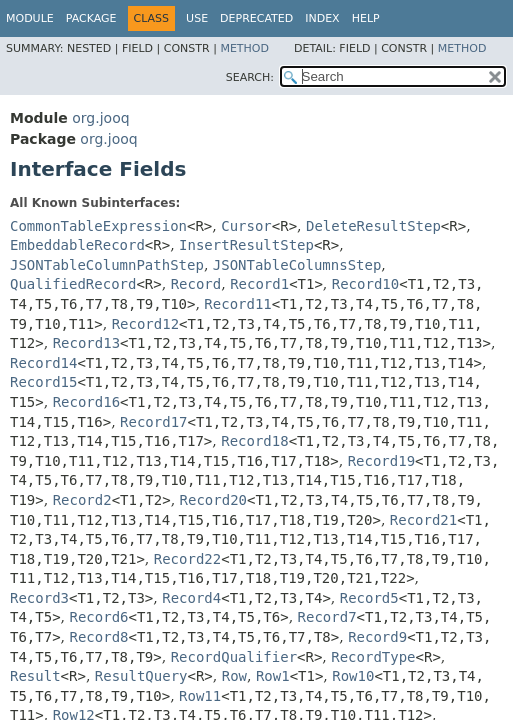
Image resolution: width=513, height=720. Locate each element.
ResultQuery (141, 676)
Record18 (254, 441)
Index (322, 18)
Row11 (200, 696)
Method (244, 48)
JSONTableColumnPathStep (107, 265)
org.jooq (100, 118)
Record (196, 284)
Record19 (381, 461)
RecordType (373, 657)
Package (91, 18)
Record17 (153, 422)
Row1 (273, 676)
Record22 (187, 559)
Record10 (365, 284)
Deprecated (256, 18)
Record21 (423, 520)
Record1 (259, 284)
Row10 (353, 676)
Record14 (43, 363)
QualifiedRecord (73, 284)
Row (234, 676)
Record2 (82, 500)
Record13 (86, 343)
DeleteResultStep (373, 226)
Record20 (213, 500)
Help (366, 18)
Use (197, 18)
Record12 (145, 324)
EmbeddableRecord (77, 245)
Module (30, 18)
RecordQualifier (234, 657)
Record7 (327, 617)
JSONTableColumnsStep (297, 265)
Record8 (98, 637)
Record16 (86, 402)
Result (35, 676)
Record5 (369, 598)
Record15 (43, 382)
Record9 (377, 637)
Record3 (39, 598)
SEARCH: (250, 77)
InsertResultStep (246, 245)
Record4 (191, 598)
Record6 (98, 617)
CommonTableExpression (98, 226)
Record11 (237, 304)
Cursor (246, 226)
